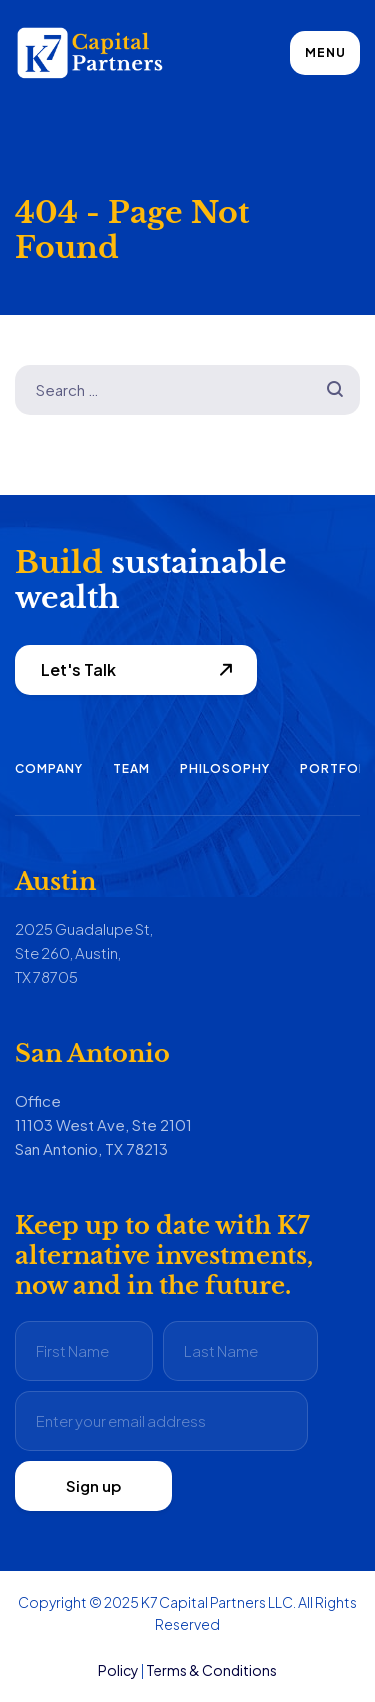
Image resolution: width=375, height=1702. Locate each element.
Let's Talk (78, 669)
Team (131, 768)
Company (49, 768)
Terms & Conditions (211, 1670)
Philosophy (225, 768)
